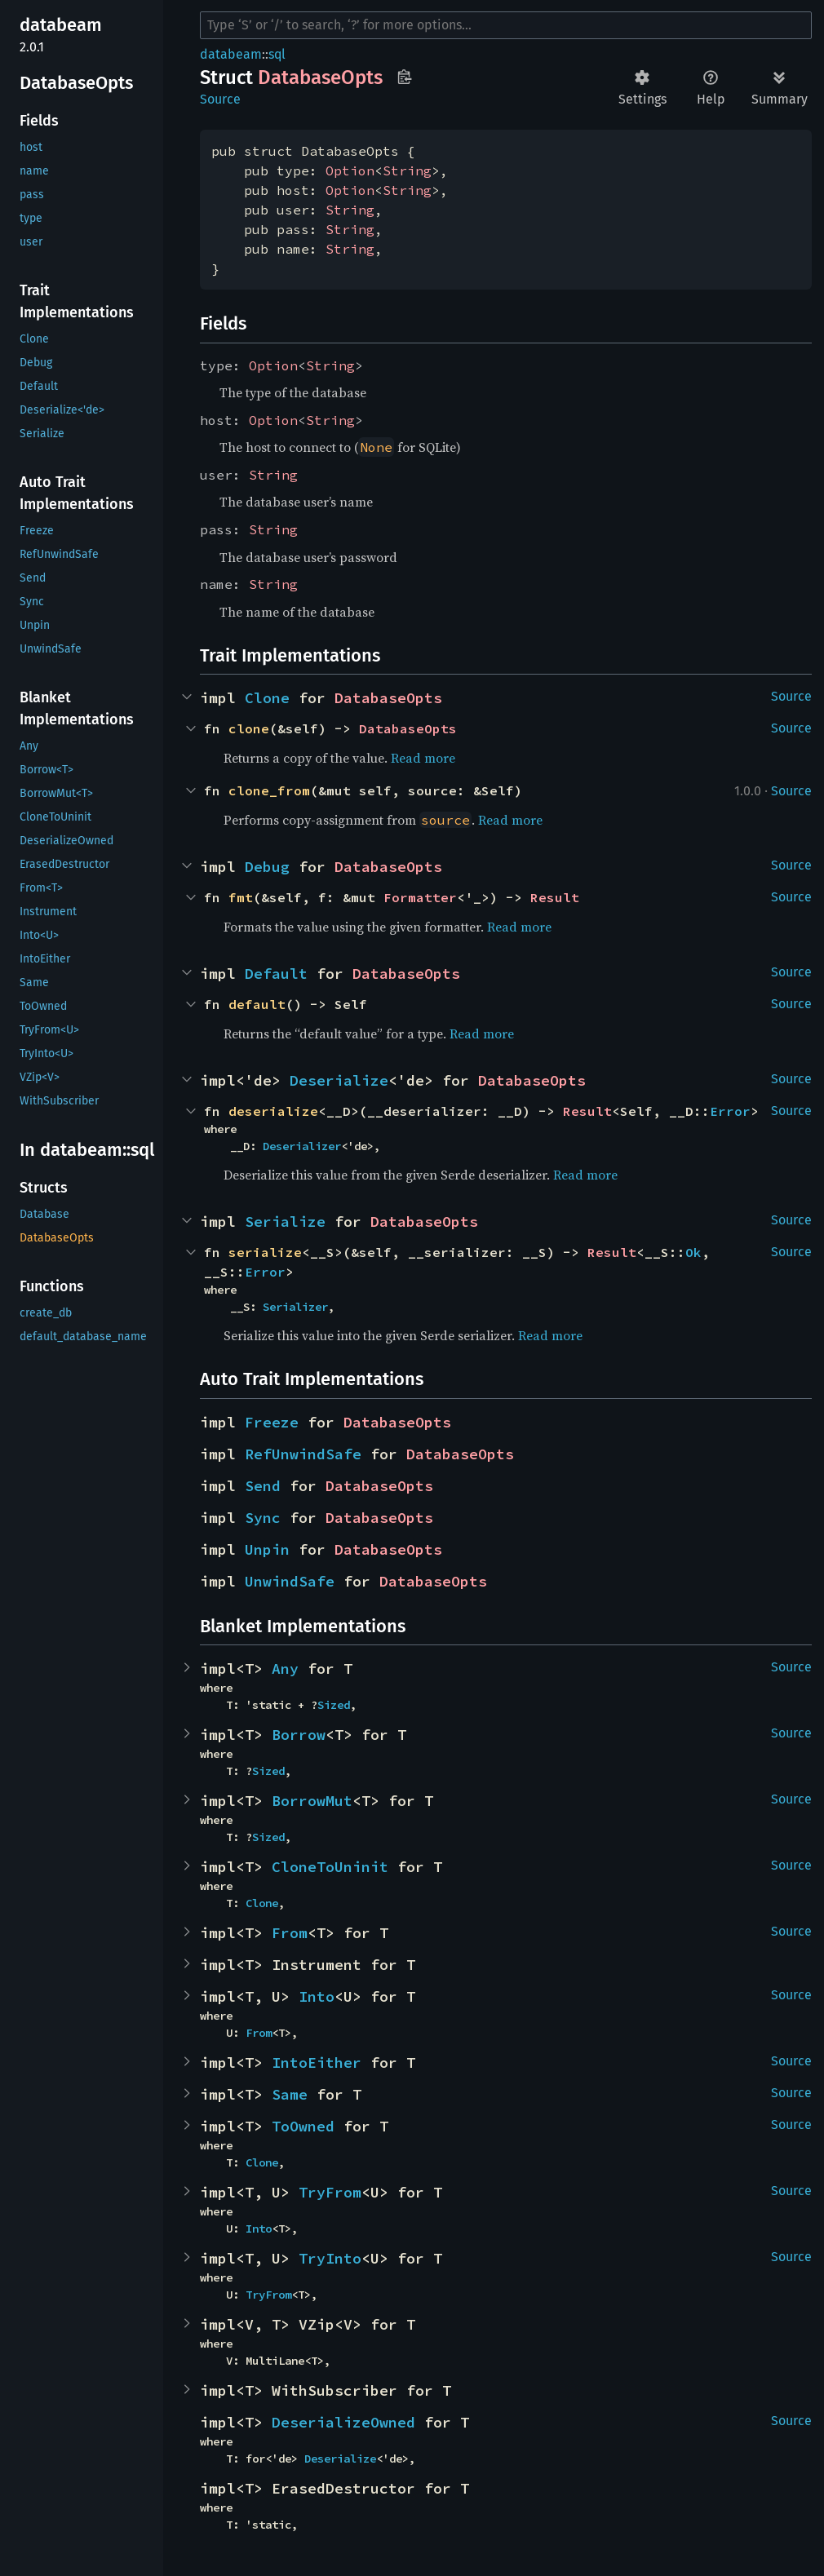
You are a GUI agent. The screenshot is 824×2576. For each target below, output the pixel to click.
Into (316, 1996)
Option (350, 170)
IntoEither (316, 2062)
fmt (240, 897)
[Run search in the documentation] (506, 25)
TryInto (330, 2258)
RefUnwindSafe (303, 1454)
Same (290, 2094)
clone (248, 728)
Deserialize (339, 1080)
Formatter (420, 897)
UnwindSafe (289, 1581)
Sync (263, 1517)
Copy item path (404, 77)
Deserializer (302, 1146)
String (407, 170)
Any (285, 1668)
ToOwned (303, 2126)
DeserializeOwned (343, 2422)
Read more (423, 758)
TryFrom (330, 2192)
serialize (265, 1252)
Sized (333, 1704)
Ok (693, 1252)
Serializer (295, 1306)
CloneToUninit (330, 1866)
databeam (231, 54)
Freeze (272, 1422)
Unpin (267, 1549)
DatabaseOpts (388, 697)
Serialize (285, 1221)
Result (554, 897)
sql (277, 54)
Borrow (299, 1734)
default (257, 1004)
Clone (267, 697)
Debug (267, 866)
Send (263, 1485)
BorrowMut (312, 1800)
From (290, 1932)
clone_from (269, 790)
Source (220, 99)
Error (730, 1111)
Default (276, 973)
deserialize (273, 1111)
